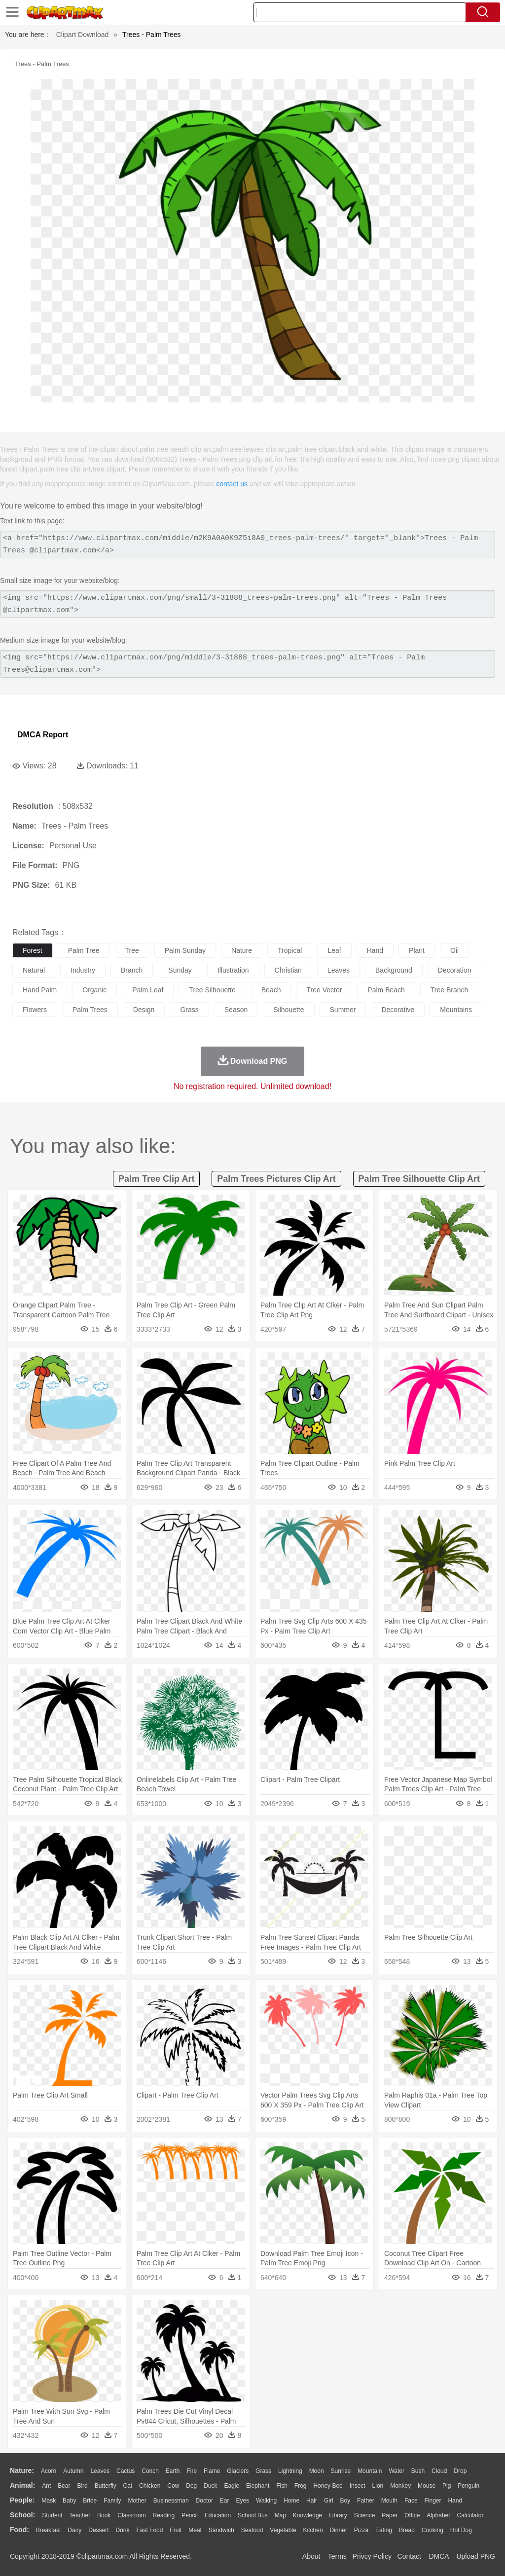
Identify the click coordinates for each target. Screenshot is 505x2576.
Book (103, 2515)
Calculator (470, 2515)
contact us (232, 484)
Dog (191, 2485)
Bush (418, 2470)
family (112, 2500)
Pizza (361, 2530)
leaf (334, 950)
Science (364, 2515)
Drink (123, 2530)
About (311, 2556)
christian (288, 970)
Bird (82, 2485)
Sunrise (341, 2470)
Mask (48, 2500)
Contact (409, 2556)
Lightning (290, 2470)
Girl (328, 2500)
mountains (456, 1010)
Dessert (98, 2530)
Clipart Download (82, 34)
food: (19, 2530)
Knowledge (307, 2515)
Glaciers (238, 2470)
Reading (164, 2515)
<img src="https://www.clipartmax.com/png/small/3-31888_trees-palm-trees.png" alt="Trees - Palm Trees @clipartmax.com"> (247, 604)
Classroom (131, 2515)
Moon (316, 2470)
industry (83, 970)
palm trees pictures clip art (276, 1179)
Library (338, 2515)
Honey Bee (327, 2485)
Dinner (338, 2530)
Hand (455, 2500)
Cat (128, 2485)
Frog (300, 2485)
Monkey (400, 2485)
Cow (173, 2485)
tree (132, 950)
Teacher (80, 2515)
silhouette (288, 1010)
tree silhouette (212, 990)
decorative (397, 1010)
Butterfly (105, 2485)
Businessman (171, 2500)
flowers (35, 1010)
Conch (150, 2470)
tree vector (324, 990)
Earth (173, 2470)
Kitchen (313, 2530)
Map (280, 2515)
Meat (195, 2530)
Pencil (189, 2515)
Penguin (468, 2485)
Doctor (204, 2500)
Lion (378, 2485)
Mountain (370, 2470)
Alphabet (438, 2515)
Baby (69, 2500)
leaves (338, 970)
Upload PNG (475, 2556)
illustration (233, 970)
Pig (446, 2485)
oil (454, 950)
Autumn (73, 2470)
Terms (337, 2556)
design (144, 1010)
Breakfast (48, 2530)
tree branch (450, 990)
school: (22, 2515)
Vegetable (283, 2530)
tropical (290, 950)
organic (94, 990)
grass (189, 1010)
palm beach (385, 990)
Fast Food (149, 2530)
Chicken (149, 2485)
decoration (454, 970)
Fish (282, 2485)
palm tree (84, 950)
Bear (64, 2485)
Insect (357, 2485)
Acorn (48, 2470)
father (365, 2500)
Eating (383, 2530)
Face (411, 2500)
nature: (22, 2470)
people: (22, 2500)
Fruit (175, 2530)
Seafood (252, 2530)
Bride (90, 2500)
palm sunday (185, 950)
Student (52, 2515)
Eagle (231, 2485)
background (393, 970)
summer (343, 1010)
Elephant (257, 2485)
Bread (407, 2530)
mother (137, 2500)
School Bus (253, 2515)
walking (266, 2500)
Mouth (389, 2500)
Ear (224, 2500)
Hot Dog (461, 2530)
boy (345, 2500)
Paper (389, 2515)
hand (375, 950)
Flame (212, 2470)
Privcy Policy (372, 2556)
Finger (432, 2500)
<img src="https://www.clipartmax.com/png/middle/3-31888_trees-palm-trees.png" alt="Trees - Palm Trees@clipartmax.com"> (247, 664)
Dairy (74, 2530)
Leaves (99, 2470)
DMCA (438, 2556)
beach (271, 990)
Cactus (125, 2470)
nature (241, 950)
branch (132, 970)
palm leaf (147, 990)
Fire (191, 2470)
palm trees (90, 1010)
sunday (179, 970)
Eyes (242, 2500)
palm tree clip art (156, 1179)
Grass (263, 2470)
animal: (22, 2485)
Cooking (432, 2530)
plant (417, 950)
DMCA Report (42, 734)
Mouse (426, 2485)
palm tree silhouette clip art (419, 1179)
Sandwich (221, 2530)
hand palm (40, 990)
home (291, 2500)
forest (32, 950)
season (236, 1010)
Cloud (439, 2470)
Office (412, 2515)
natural (34, 970)
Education (218, 2515)
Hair (311, 2500)
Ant (46, 2485)
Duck (210, 2485)
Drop (460, 2470)
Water (396, 2470)
